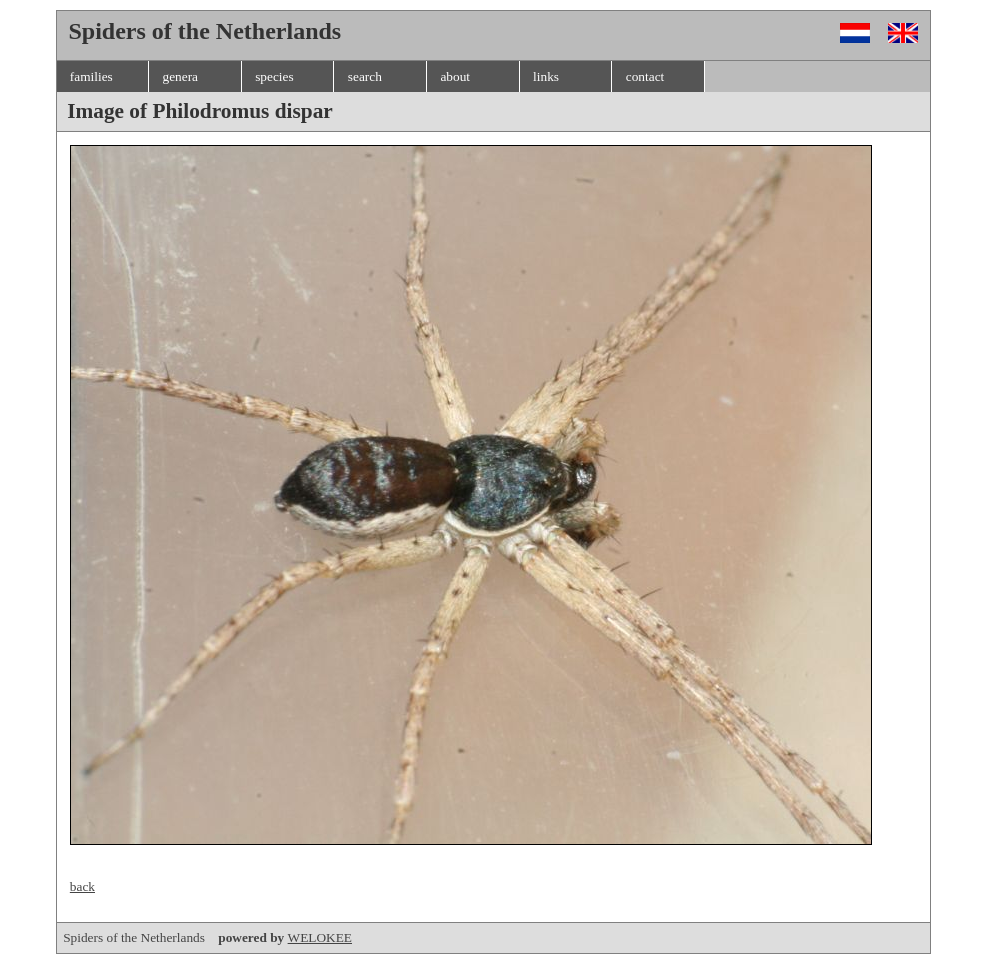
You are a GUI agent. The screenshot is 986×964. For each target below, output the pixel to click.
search (365, 76)
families (91, 76)
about (455, 76)
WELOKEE (320, 937)
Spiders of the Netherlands (175, 937)
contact (645, 76)
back (82, 886)
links (546, 76)
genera (180, 76)
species (274, 76)
